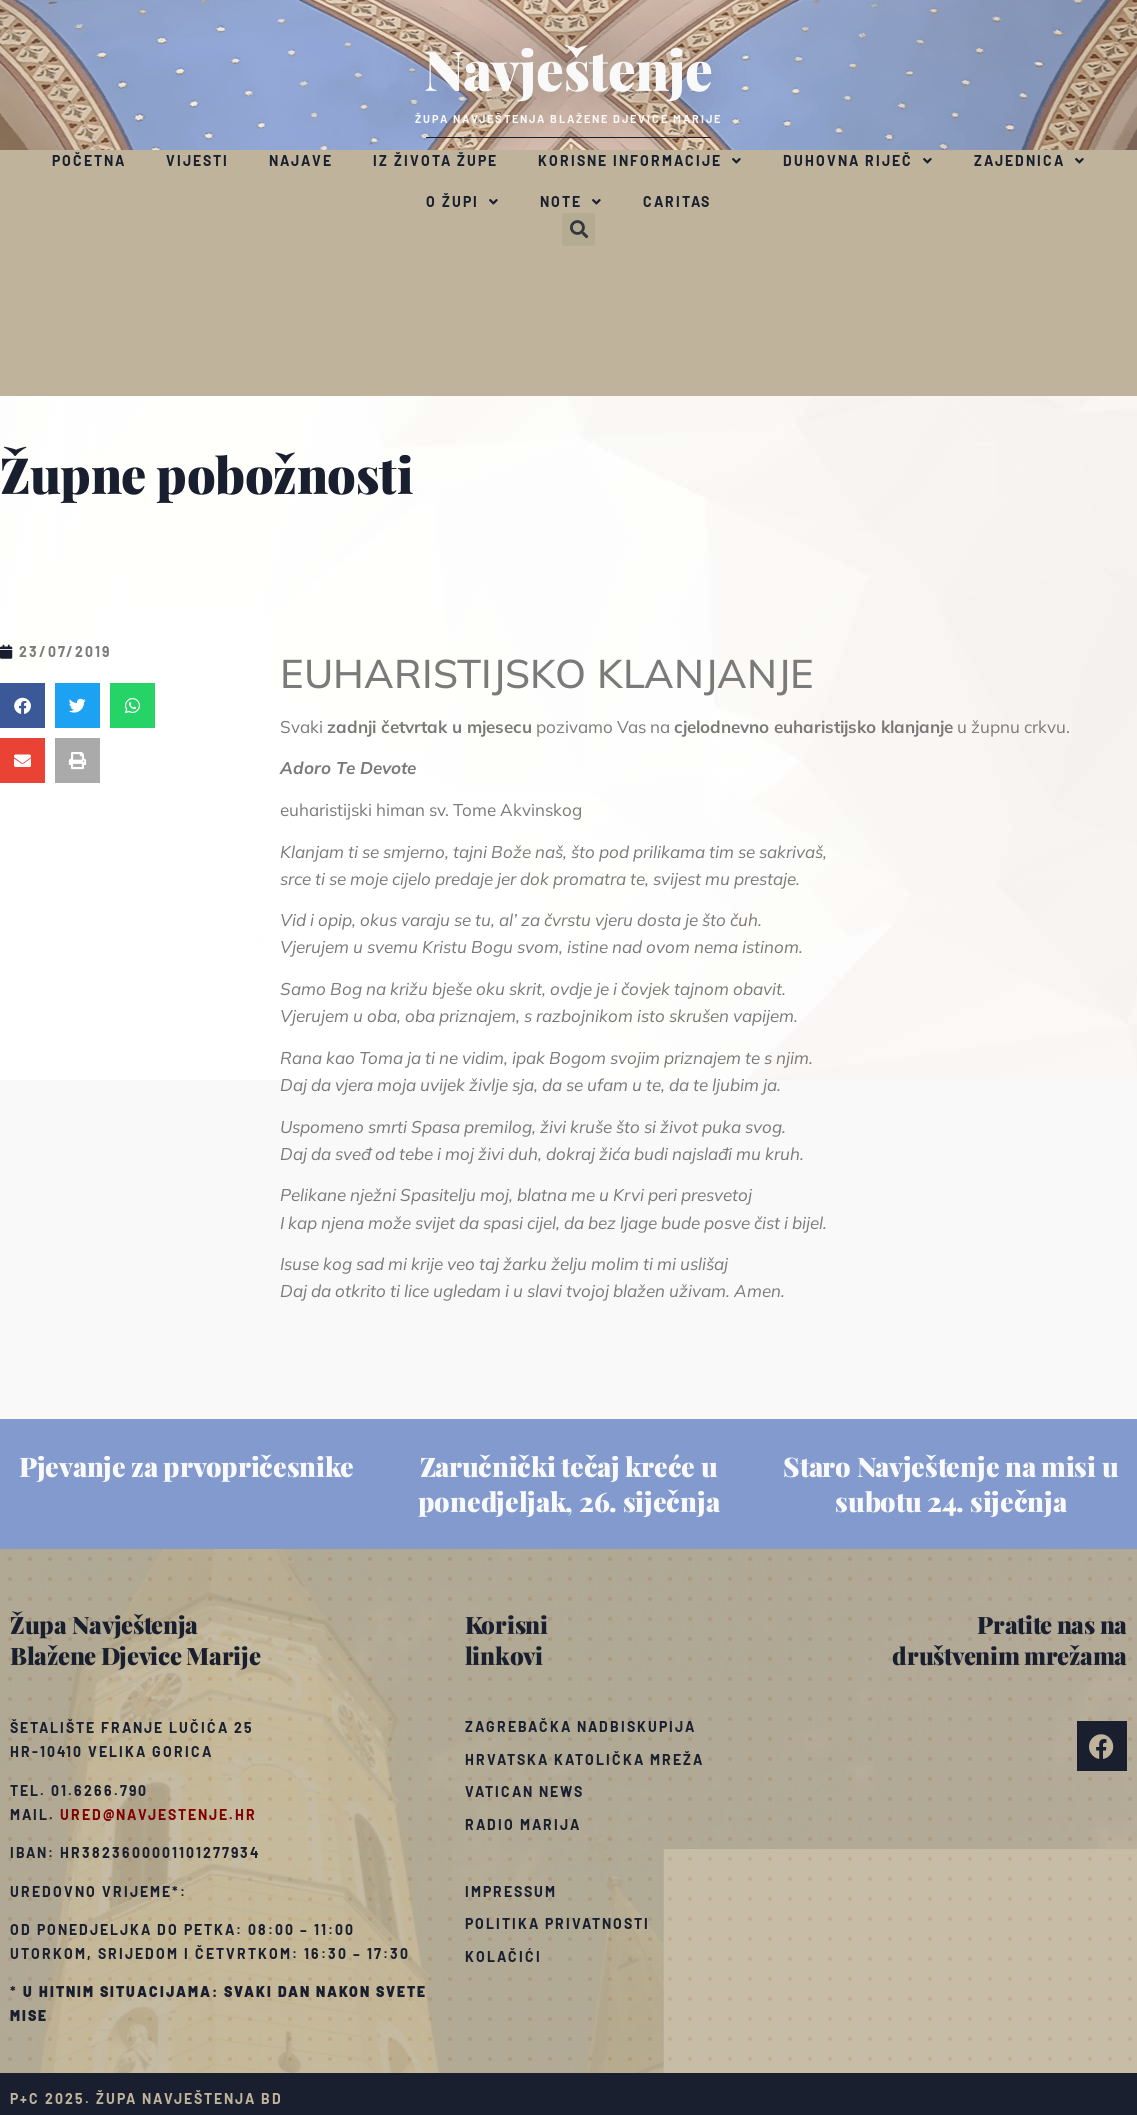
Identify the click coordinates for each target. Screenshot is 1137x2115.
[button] (578, 229)
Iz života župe (435, 160)
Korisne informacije (640, 161)
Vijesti (197, 160)
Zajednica (1030, 161)
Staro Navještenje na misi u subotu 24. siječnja (950, 1483)
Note (571, 202)
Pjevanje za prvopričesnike (186, 1466)
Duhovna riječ (858, 161)
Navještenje (568, 68)
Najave (301, 160)
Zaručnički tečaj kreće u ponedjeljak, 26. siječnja (569, 1483)
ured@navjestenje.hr (158, 1814)
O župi (463, 202)
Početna (89, 160)
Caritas (677, 201)
